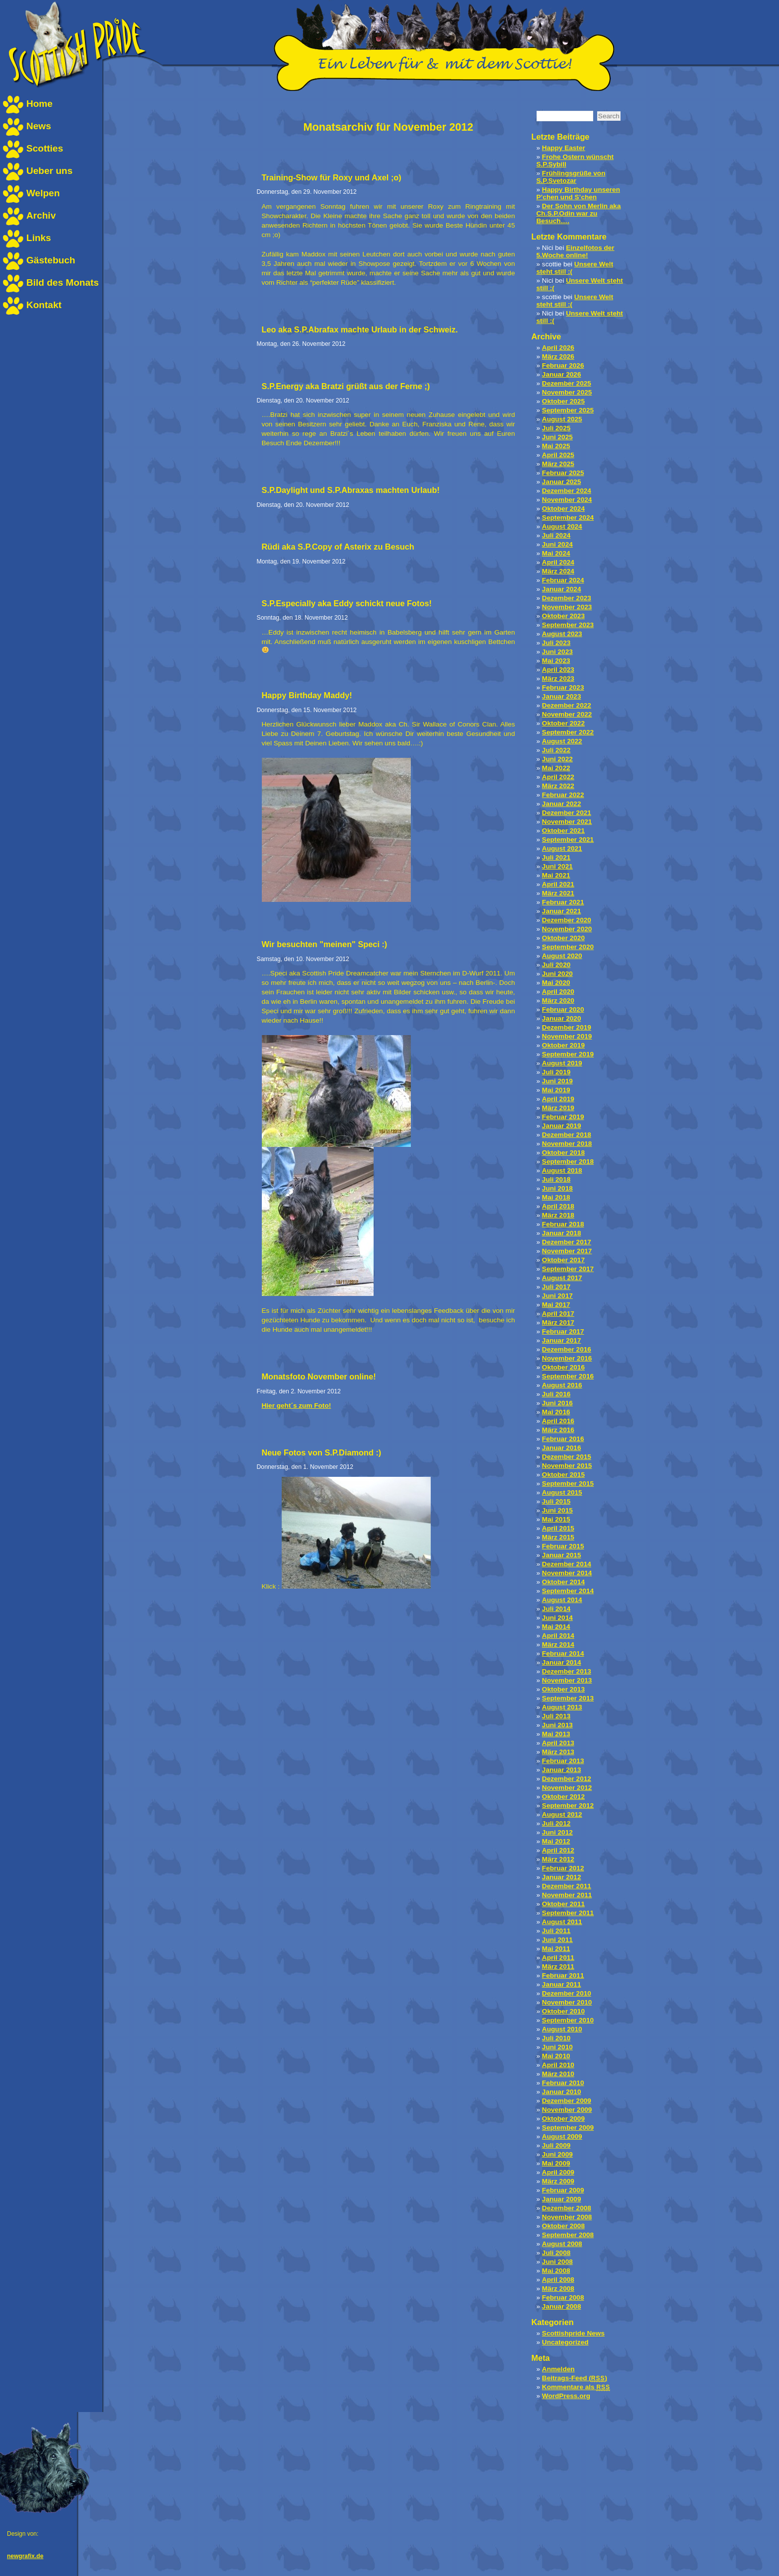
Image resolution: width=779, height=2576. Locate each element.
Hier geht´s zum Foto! (296, 1405)
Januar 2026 (561, 374)
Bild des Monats (62, 282)
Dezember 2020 (566, 920)
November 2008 (567, 2217)
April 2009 (558, 2172)
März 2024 (558, 571)
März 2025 (558, 464)
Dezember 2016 (566, 1349)
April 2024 (558, 562)
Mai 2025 (556, 446)
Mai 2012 (556, 1841)
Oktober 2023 (563, 616)
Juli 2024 (556, 535)
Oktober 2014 (563, 1582)
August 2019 (562, 1063)
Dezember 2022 (566, 705)
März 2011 (558, 1966)
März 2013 (558, 1752)
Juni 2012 (557, 1832)
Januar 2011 (561, 1984)
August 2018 (562, 1170)
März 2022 (558, 786)
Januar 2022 (561, 803)
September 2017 (568, 1269)
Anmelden (558, 2369)
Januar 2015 (561, 1555)
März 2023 (558, 678)
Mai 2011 (556, 1948)
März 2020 (558, 1000)
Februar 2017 (563, 1331)
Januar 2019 (561, 1125)
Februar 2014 (563, 1653)
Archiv (41, 215)
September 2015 (568, 1483)
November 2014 (567, 1573)
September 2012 (568, 1805)
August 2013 (562, 1707)
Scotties (44, 148)
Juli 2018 (556, 1179)
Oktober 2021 (563, 830)
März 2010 (558, 2074)
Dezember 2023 (566, 598)
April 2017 (558, 1313)
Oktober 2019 (563, 1045)
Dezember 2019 (566, 1027)
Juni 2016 (557, 1403)
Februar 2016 (563, 1439)
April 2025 (558, 455)
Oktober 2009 (563, 2118)
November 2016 (567, 1358)
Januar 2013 (561, 1769)
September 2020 (568, 947)
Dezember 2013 (566, 1671)
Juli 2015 (556, 1501)
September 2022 (568, 732)
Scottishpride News (573, 2333)
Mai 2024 (556, 553)
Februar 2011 (563, 1975)
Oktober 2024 (563, 508)
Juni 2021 (557, 866)
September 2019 (568, 1054)
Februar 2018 (563, 1224)
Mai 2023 (556, 660)
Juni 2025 (557, 437)
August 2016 (562, 1385)
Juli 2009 (556, 2145)
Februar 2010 (563, 2083)
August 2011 (562, 1922)
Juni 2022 (557, 759)
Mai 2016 (556, 1412)
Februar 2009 (563, 2190)
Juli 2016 (556, 1394)
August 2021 (562, 848)
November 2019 (567, 1036)
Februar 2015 (563, 1546)
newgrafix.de (25, 2556)
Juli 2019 (556, 1072)
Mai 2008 (556, 2270)
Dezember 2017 (566, 1242)
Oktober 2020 (563, 938)
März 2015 (558, 1537)
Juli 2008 (556, 2252)
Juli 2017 (556, 1286)
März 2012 (558, 1859)
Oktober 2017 (563, 1260)
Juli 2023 (556, 642)
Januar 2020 (561, 1018)
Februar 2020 (563, 1009)
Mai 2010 (556, 2056)
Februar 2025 (563, 473)
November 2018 (567, 1143)
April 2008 (558, 2279)
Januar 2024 (561, 589)
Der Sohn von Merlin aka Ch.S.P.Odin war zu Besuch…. (579, 213)
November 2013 (567, 1680)
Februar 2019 (563, 1117)
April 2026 (558, 347)
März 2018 (558, 1215)
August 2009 (562, 2136)
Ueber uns (49, 170)
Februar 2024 (563, 580)
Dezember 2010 (566, 1993)
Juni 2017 (557, 1295)
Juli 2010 (556, 2038)
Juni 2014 (557, 1617)
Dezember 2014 (566, 1564)
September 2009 (568, 2127)
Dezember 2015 (566, 1456)
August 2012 (562, 1814)
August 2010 (562, 2029)
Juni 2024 (557, 544)
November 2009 (567, 2109)
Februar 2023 (563, 687)
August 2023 (562, 634)
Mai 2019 (556, 1090)
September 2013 (568, 1698)
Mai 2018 (556, 1197)
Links (38, 238)
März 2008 (558, 2288)
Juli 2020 (556, 964)
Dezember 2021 (566, 812)
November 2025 (567, 392)
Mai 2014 (556, 1626)
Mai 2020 (556, 982)
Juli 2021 (556, 857)
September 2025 (568, 410)
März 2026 (558, 356)
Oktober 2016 (563, 1367)
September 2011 (568, 1913)
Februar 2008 (563, 2297)
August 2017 (562, 1278)
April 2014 (558, 1635)
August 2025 (562, 419)
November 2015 (567, 1465)
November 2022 (567, 714)
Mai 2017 (556, 1304)
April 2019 (558, 1099)
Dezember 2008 (566, 2208)
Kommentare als (576, 2387)
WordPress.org (566, 2396)
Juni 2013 (557, 1725)
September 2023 (568, 625)
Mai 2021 (556, 875)
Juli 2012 (556, 1823)
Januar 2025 (561, 481)
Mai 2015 (556, 1519)
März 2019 (558, 1108)
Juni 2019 (557, 1081)
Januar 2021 (561, 911)
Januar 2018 (561, 1233)
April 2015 (558, 1528)
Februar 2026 (563, 365)
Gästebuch (50, 260)
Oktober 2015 (563, 1474)
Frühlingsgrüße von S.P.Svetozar (571, 176)
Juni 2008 (557, 2261)
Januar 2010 (561, 2091)
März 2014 (558, 1644)
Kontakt (44, 305)
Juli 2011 (556, 1930)
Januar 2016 (561, 1447)
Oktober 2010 (563, 2011)
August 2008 (562, 2244)
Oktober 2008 (563, 2226)
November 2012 (567, 1787)
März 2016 (558, 1430)
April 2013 (558, 1743)
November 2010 (567, 2002)
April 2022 (558, 777)
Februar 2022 (563, 795)
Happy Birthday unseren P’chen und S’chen (578, 193)
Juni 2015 (557, 1510)
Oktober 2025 (563, 401)
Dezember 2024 (566, 490)
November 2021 (567, 821)
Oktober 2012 (563, 1796)
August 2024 (562, 526)
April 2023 (558, 669)
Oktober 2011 (563, 1904)
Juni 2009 (557, 2154)
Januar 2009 (561, 2199)
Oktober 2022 (563, 723)
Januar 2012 (561, 1877)
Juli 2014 (556, 1608)
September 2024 (568, 517)
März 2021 (558, 893)
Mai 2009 (556, 2163)
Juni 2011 (557, 1939)
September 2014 (568, 1591)
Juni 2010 (557, 2047)
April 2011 (558, 1957)
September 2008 (568, 2235)
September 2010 (568, 2020)
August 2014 (562, 1600)
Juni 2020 (557, 973)
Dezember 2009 (566, 2100)
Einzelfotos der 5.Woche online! (576, 251)
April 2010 (558, 2065)
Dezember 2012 (566, 1778)
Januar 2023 (561, 696)
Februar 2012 (563, 1868)
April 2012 (558, 1850)
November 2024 (567, 499)
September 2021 (568, 839)
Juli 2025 (556, 428)
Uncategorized (565, 2342)
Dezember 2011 (566, 1886)
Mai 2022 (556, 768)
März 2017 (558, 1322)
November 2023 (567, 607)
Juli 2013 (556, 1716)
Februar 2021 (563, 902)
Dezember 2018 (566, 1134)
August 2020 (562, 956)
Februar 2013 (563, 1761)
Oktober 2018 (563, 1152)
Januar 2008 (561, 2306)
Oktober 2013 (563, 1689)
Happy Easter (563, 148)
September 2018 (568, 1161)
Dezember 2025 (566, 383)
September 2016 (568, 1376)
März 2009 (558, 2181)
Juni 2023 (557, 651)
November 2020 (567, 929)
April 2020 (558, 991)
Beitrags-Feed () (574, 2378)
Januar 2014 (561, 1662)
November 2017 (567, 1251)
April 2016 (558, 1421)
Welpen (43, 193)
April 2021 (558, 884)
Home (39, 103)
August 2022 (562, 741)
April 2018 (558, 1206)
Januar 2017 (561, 1340)
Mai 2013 (556, 1734)
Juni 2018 (557, 1188)
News (38, 126)
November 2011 (567, 1895)
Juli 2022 (556, 750)
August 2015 (562, 1492)
